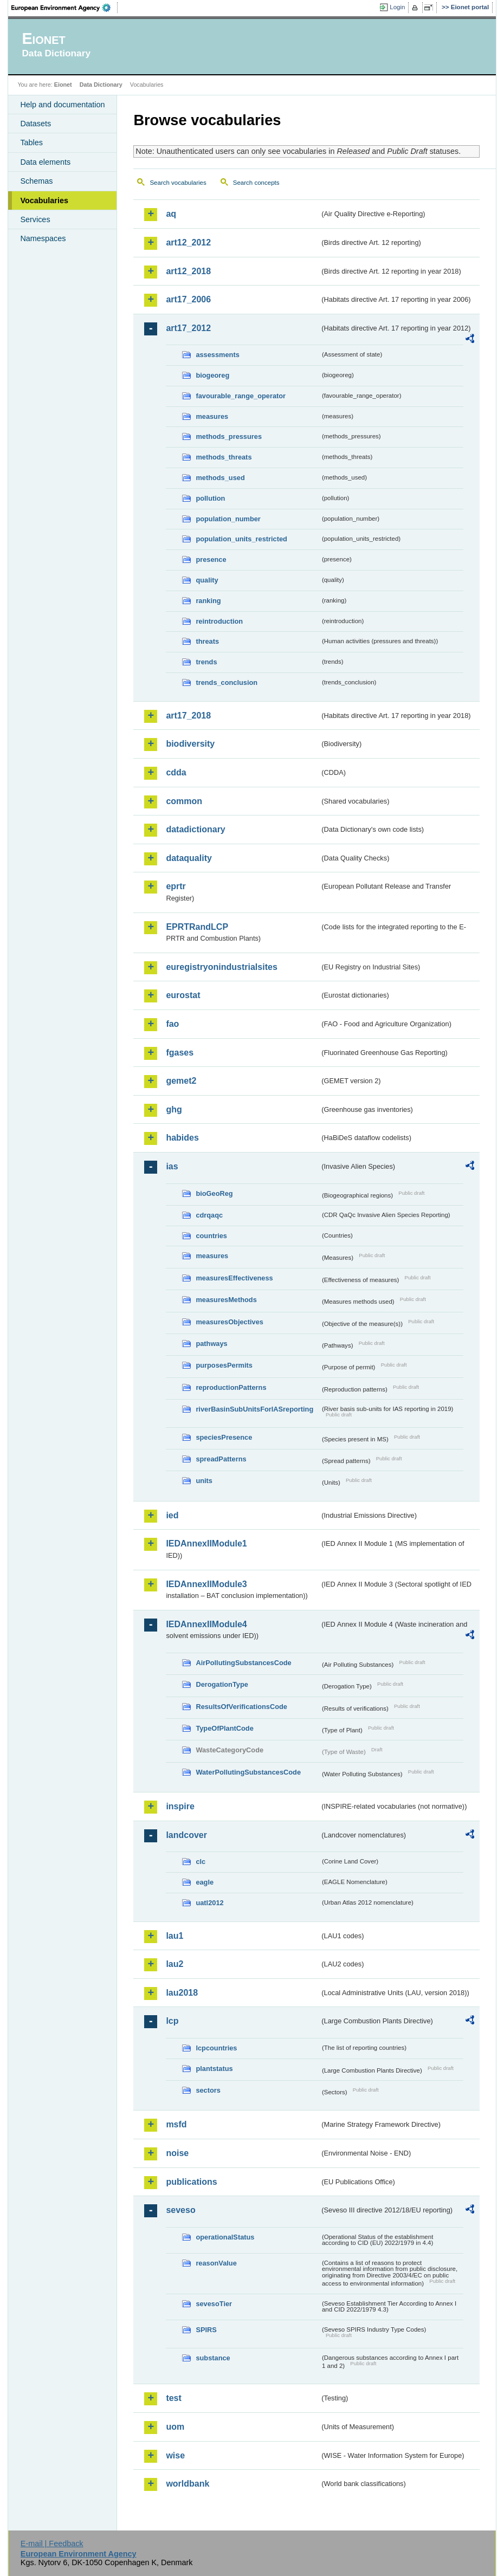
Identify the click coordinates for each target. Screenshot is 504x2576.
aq (171, 213)
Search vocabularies (178, 182)
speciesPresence (224, 1437)
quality (207, 580)
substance (213, 2358)
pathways (211, 1343)
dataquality (188, 858)
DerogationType (222, 1684)
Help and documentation (62, 104)
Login (397, 7)
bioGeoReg (214, 1193)
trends (206, 662)
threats (207, 641)
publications (191, 2181)
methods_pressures (229, 436)
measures (212, 416)
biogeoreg (212, 375)
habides (182, 1137)
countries (211, 1236)
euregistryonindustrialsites (221, 967)
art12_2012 (188, 242)
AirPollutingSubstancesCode (243, 1663)
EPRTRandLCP (197, 926)
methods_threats (223, 457)
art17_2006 (188, 299)
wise (175, 2455)
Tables (31, 142)
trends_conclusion (226, 682)
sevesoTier (214, 2304)
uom (175, 2426)
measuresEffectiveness (234, 1278)
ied (172, 1515)
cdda (176, 772)
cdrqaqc (209, 1215)
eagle (205, 1882)
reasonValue (216, 2263)
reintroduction (219, 621)
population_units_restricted (241, 539)
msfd (176, 2124)
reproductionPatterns (231, 1387)
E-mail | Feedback (52, 2543)
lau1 (174, 1935)
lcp (172, 2020)
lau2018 (182, 1992)
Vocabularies (44, 200)
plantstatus (214, 2068)
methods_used (220, 478)
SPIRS (206, 2330)
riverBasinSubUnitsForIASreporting (254, 1409)
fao (172, 1023)
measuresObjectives (229, 1322)
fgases (179, 1052)
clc (200, 1861)
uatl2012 (209, 1903)
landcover (186, 1835)
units (204, 1481)
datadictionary (195, 829)
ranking (208, 601)
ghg (174, 1109)
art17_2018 (188, 715)
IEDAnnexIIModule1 (206, 1543)
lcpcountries (216, 2048)
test (173, 2398)
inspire (180, 1806)
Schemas (36, 181)
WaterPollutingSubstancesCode (248, 1772)
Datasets (35, 123)
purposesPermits (224, 1365)
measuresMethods (226, 1300)
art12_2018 (188, 271)
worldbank (187, 2483)
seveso (180, 2210)
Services (35, 219)
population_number (228, 519)
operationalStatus (225, 2237)
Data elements (45, 162)
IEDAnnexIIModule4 (206, 1624)
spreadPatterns (221, 1459)
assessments (217, 355)
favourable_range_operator (241, 396)
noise (177, 2153)
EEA (64, 7)
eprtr (175, 886)
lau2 (174, 1964)
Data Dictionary (101, 84)
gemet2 (181, 1080)
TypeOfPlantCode (224, 1728)
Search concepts (256, 182)
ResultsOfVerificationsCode (241, 1707)
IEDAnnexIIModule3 (206, 1584)
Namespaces (43, 238)
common (184, 801)
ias (172, 1166)
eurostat (183, 995)
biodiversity (190, 743)
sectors (208, 2090)
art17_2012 (188, 328)
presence (211, 559)
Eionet (63, 84)
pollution (210, 498)
